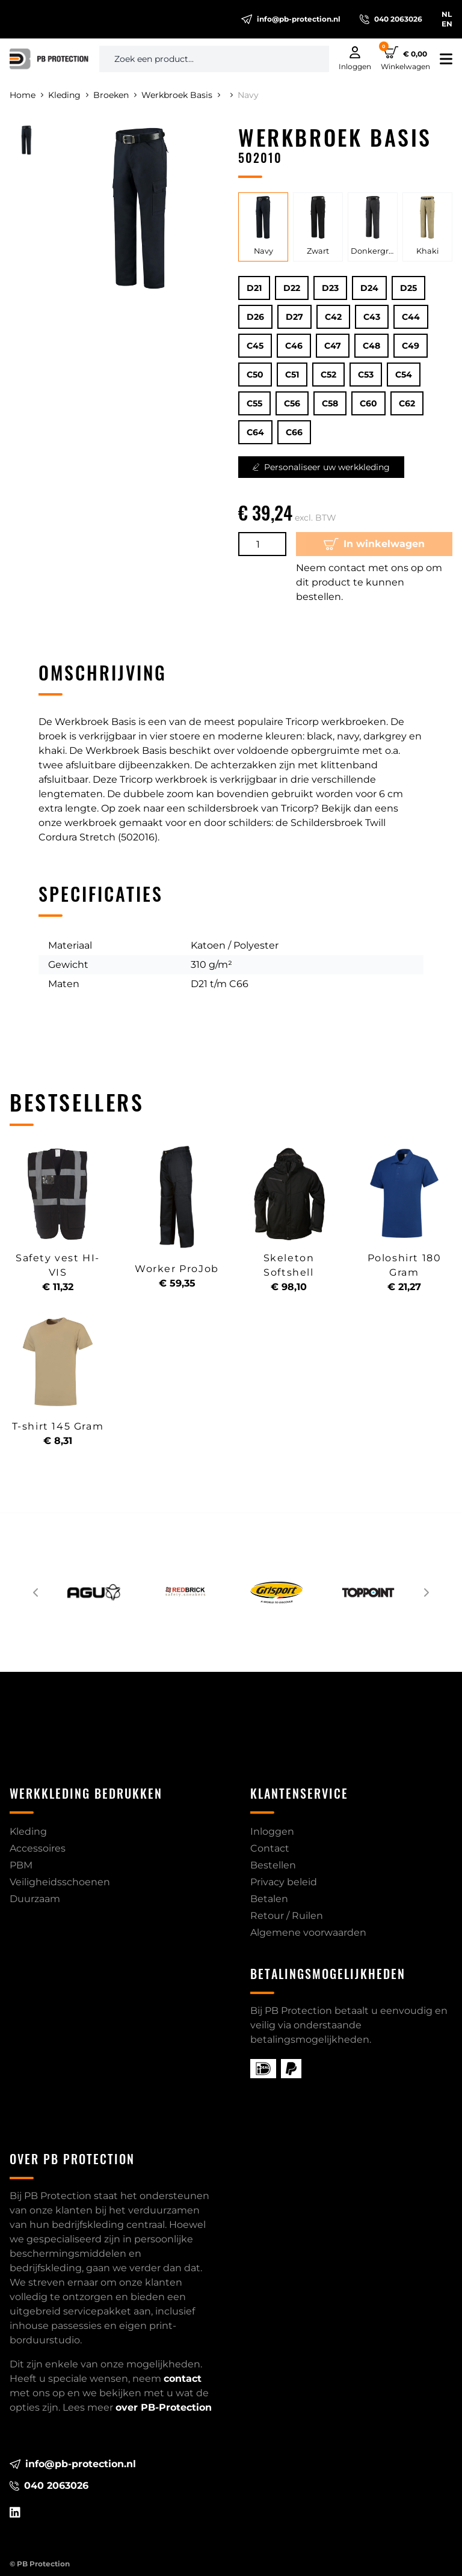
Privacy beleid (283, 1882)
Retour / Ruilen (286, 1915)
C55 (254, 403)
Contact (269, 1848)
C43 (371, 316)
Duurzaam (35, 1898)
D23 (330, 288)
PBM (21, 1865)
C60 (368, 403)
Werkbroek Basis (180, 95)
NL (447, 14)
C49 (410, 345)
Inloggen (272, 1831)
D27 (294, 316)
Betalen (269, 1898)
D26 (255, 316)
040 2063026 (391, 19)
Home (26, 95)
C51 (292, 374)
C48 (371, 345)
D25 (408, 288)
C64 (255, 432)
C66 (294, 432)
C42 (333, 316)
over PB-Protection (164, 2407)
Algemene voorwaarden (308, 1932)
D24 (369, 288)
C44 (411, 316)
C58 (330, 403)
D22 (291, 288)
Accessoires (38, 1848)
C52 (328, 374)
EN (447, 23)
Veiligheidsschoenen (60, 1882)
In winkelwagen (374, 544)
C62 (407, 403)
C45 (255, 345)
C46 (294, 345)
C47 (332, 345)
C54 (403, 374)
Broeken (115, 95)
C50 (255, 374)
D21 (254, 288)
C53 (366, 374)
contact (183, 2378)
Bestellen (273, 1865)
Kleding (68, 95)
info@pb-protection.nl (290, 19)
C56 (292, 403)
